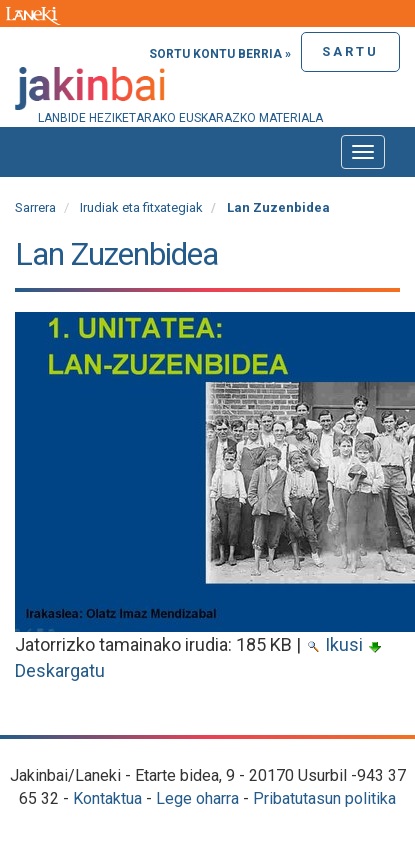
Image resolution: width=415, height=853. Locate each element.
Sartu (350, 51)
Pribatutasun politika (324, 798)
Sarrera (35, 207)
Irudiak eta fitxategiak (141, 207)
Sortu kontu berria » (220, 54)
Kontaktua (107, 798)
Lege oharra (197, 798)
